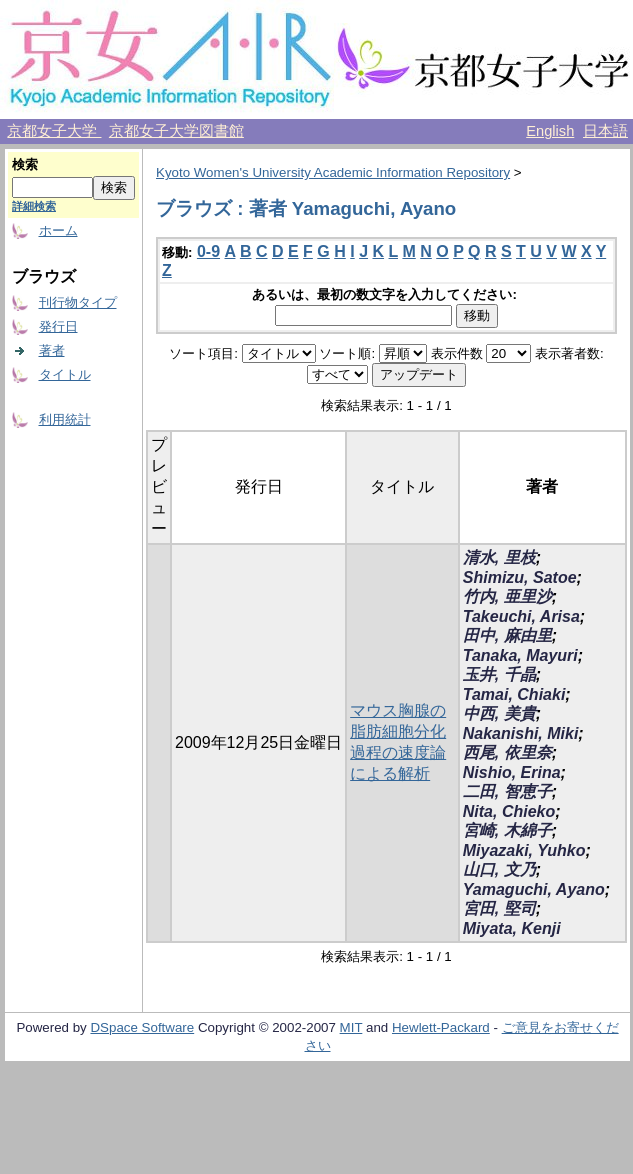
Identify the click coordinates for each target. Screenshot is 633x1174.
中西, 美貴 (499, 713)
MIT (351, 1027)
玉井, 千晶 (499, 674)
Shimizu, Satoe (520, 577)
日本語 (605, 131)
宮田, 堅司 (499, 908)
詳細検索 (34, 206)
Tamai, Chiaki (514, 694)
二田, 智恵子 (507, 791)
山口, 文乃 (499, 869)
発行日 (58, 326)
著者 (52, 350)
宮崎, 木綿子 (507, 830)
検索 (25, 164)
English (550, 131)
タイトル (65, 374)
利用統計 (65, 419)
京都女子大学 (54, 131)
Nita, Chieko (509, 811)
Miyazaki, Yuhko (524, 850)
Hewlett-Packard (441, 1027)
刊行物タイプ (78, 302)
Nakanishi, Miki (521, 733)
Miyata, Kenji (512, 928)
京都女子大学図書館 (176, 131)
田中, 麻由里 (507, 635)
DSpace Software (142, 1027)
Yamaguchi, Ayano (534, 889)
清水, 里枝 (499, 557)
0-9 (208, 251)
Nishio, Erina (512, 772)
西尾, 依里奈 (507, 752)
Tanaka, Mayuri (520, 655)
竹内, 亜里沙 (507, 596)
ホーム (58, 230)
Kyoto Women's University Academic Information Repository (333, 172)
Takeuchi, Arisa (521, 616)
